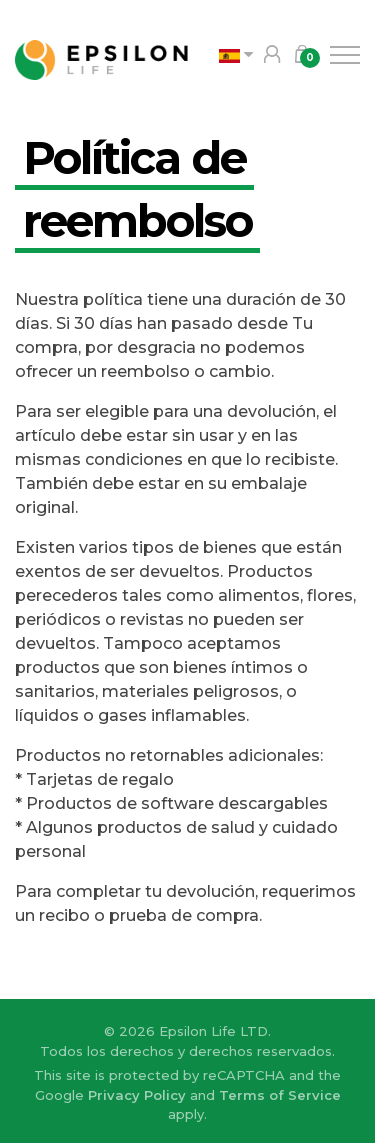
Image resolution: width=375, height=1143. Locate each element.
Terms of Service (280, 1095)
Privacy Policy (137, 1095)
